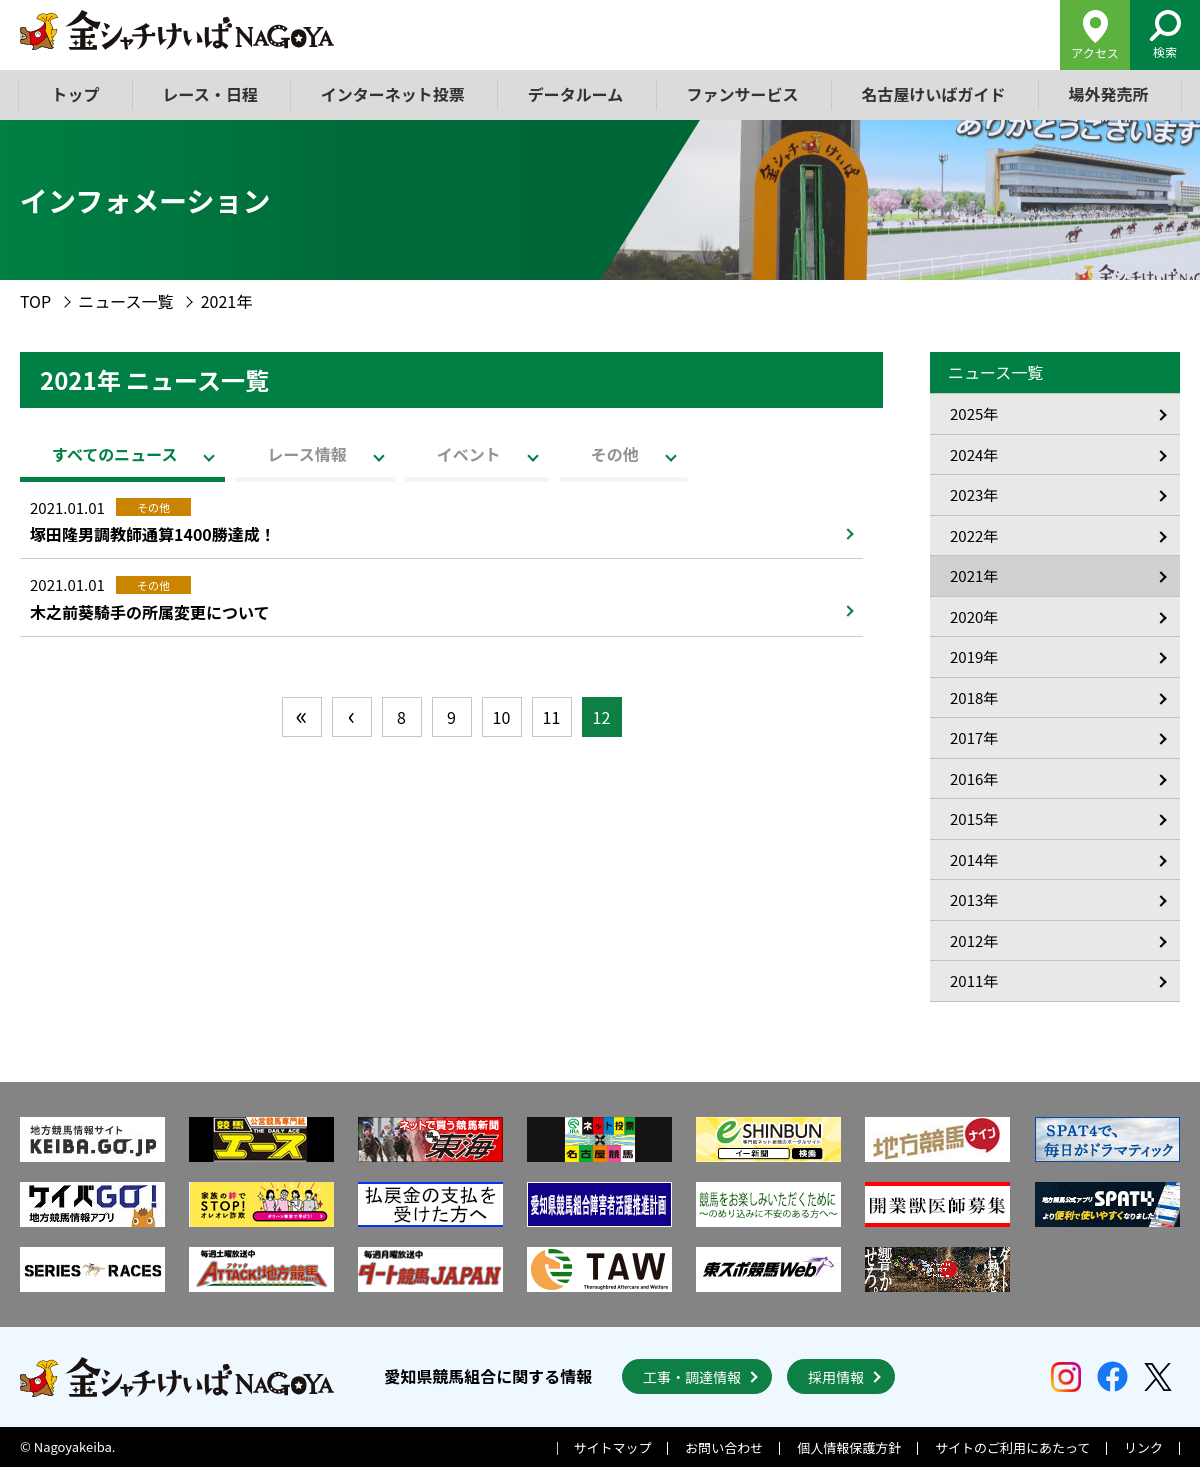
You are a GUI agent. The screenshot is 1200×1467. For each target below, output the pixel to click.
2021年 (974, 575)
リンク (1143, 1447)
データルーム (576, 94)
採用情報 (836, 1377)
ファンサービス (742, 94)
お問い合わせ (724, 1447)
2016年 (974, 778)
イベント (469, 454)
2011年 (974, 980)
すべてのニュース (114, 454)
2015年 (974, 818)
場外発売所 (1108, 94)
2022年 (974, 535)
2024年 (974, 454)
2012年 (974, 940)
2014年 (974, 859)
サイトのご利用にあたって (1012, 1447)
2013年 (974, 899)
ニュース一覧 (125, 301)
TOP (35, 301)
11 (552, 717)
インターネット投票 (393, 94)
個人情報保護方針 (849, 1447)
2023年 (974, 494)
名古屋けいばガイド (933, 94)
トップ (76, 94)
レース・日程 (210, 94)
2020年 (974, 616)
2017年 (974, 737)
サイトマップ (613, 1447)
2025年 (974, 413)
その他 (615, 454)
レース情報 (306, 454)
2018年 (974, 697)
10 (502, 717)
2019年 (974, 656)
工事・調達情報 (692, 1377)
